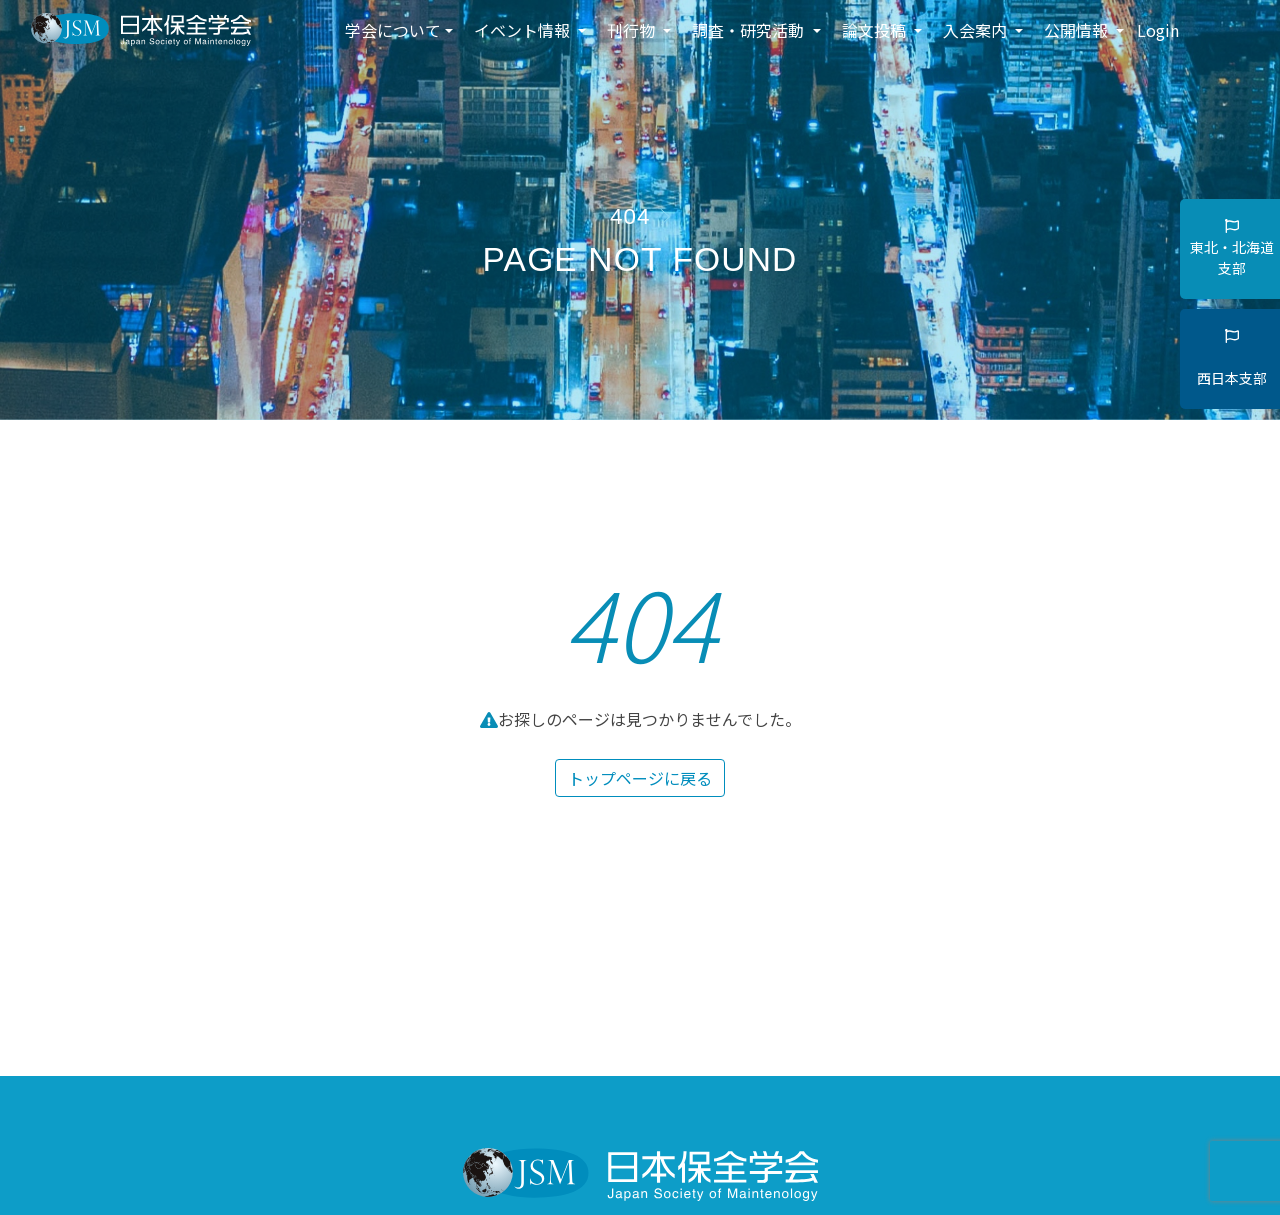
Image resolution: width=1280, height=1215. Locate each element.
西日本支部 (1232, 358)
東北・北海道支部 (1232, 248)
